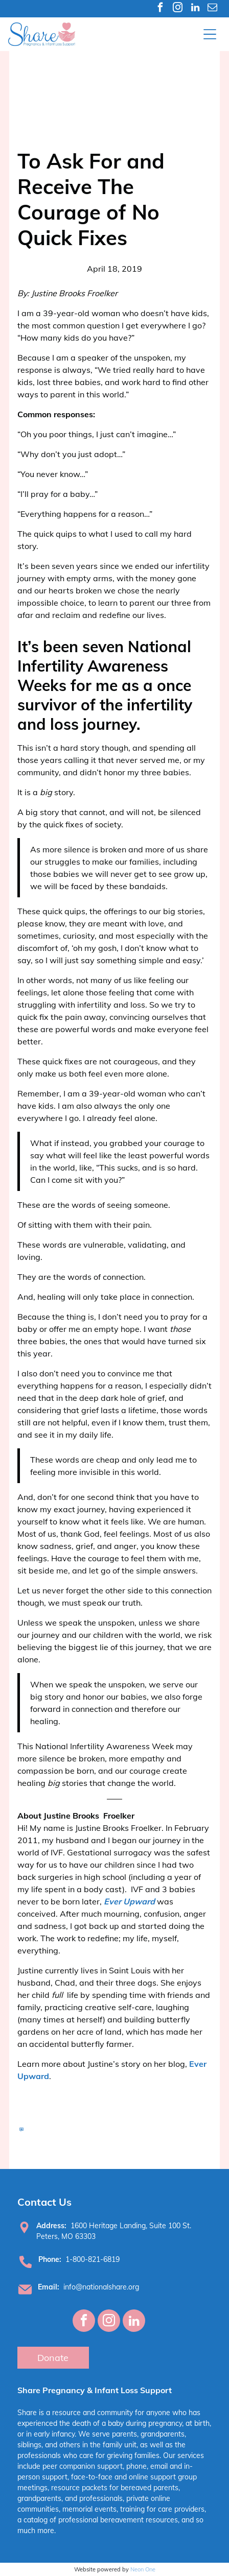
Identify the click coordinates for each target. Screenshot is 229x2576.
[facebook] (160, 8)
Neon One (142, 2569)
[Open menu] (209, 34)
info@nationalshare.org (101, 2287)
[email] (212, 8)
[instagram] (177, 8)
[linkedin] (195, 8)
